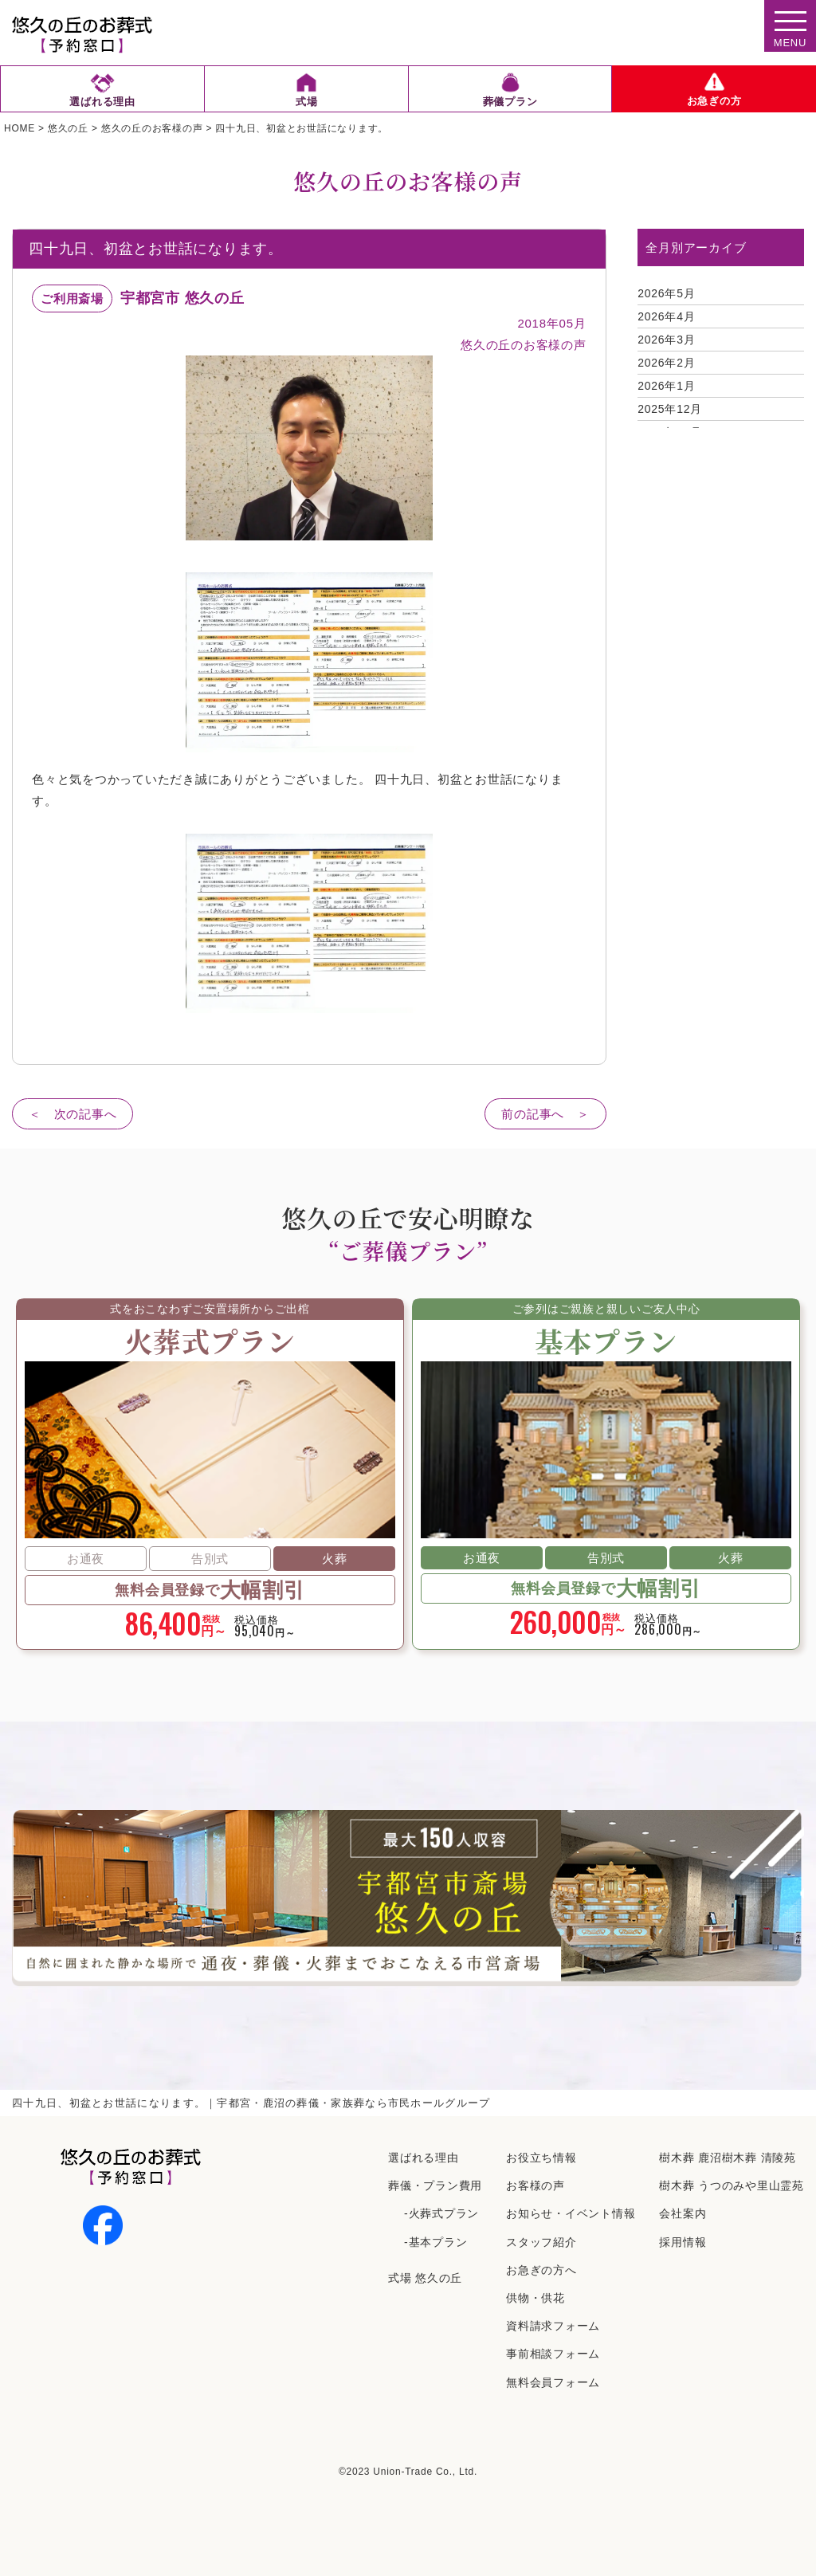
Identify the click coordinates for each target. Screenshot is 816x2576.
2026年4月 (666, 316)
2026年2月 (666, 362)
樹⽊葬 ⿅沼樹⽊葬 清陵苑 (727, 2157)
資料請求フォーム (553, 2325)
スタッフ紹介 (541, 2242)
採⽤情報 (682, 2242)
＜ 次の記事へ (72, 1114)
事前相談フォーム (553, 2353)
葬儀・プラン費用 (435, 2185)
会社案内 (682, 2213)
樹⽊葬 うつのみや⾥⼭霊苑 (731, 2185)
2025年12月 (670, 408)
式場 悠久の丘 (425, 2278)
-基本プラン (435, 2242)
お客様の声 (535, 2185)
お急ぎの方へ (541, 2270)
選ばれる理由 (423, 2157)
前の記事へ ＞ (545, 1114)
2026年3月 (666, 339)
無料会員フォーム (553, 2382)
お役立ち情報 (541, 2157)
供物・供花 (535, 2297)
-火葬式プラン (441, 2213)
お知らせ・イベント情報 (570, 2213)
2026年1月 (666, 385)
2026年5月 (666, 293)
